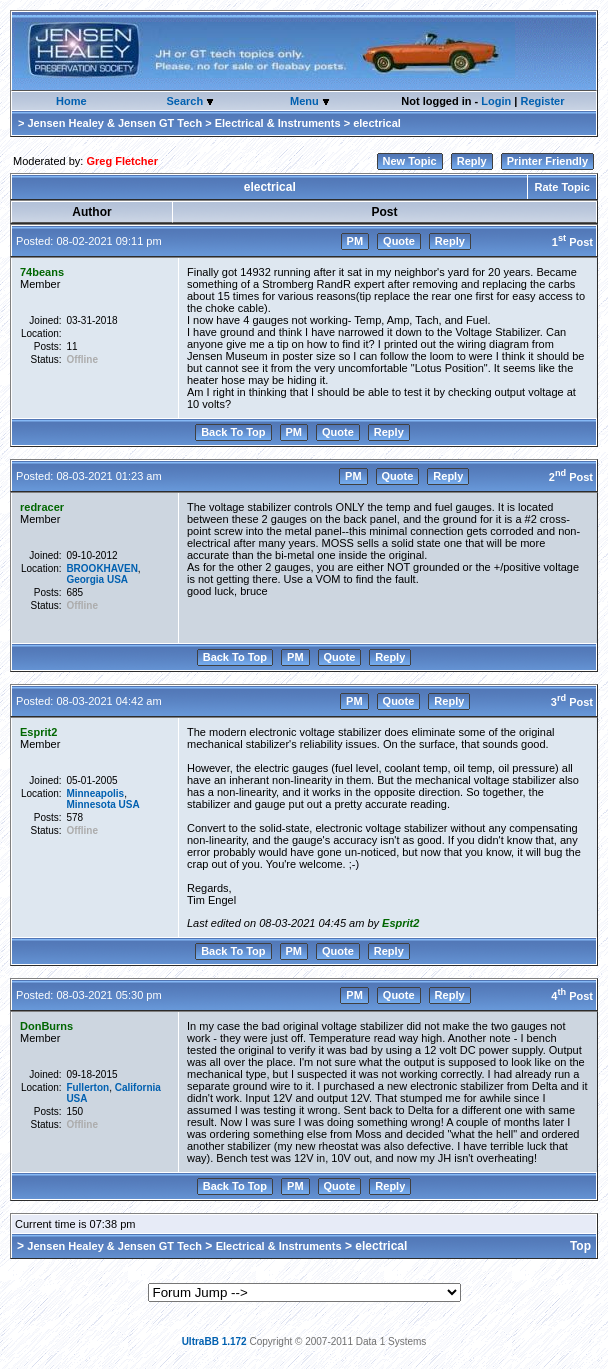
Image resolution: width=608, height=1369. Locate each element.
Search (186, 101)
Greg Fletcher (122, 161)
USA (117, 579)
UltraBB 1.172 (214, 1341)
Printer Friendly (547, 161)
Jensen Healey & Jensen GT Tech (114, 123)
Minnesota (90, 804)
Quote (399, 241)
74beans (42, 272)
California (138, 1087)
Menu (306, 101)
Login (496, 101)
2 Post (571, 477)
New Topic (410, 161)
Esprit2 (38, 732)
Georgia (85, 579)
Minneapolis (95, 793)
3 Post (572, 702)
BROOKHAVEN (101, 568)
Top (580, 1246)
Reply (472, 161)
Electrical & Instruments (278, 123)
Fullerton (87, 1087)
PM (355, 241)
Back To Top (233, 432)
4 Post (572, 996)
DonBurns (46, 1026)
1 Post (572, 242)
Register (542, 101)
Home (71, 101)
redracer (42, 507)
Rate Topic (562, 187)
